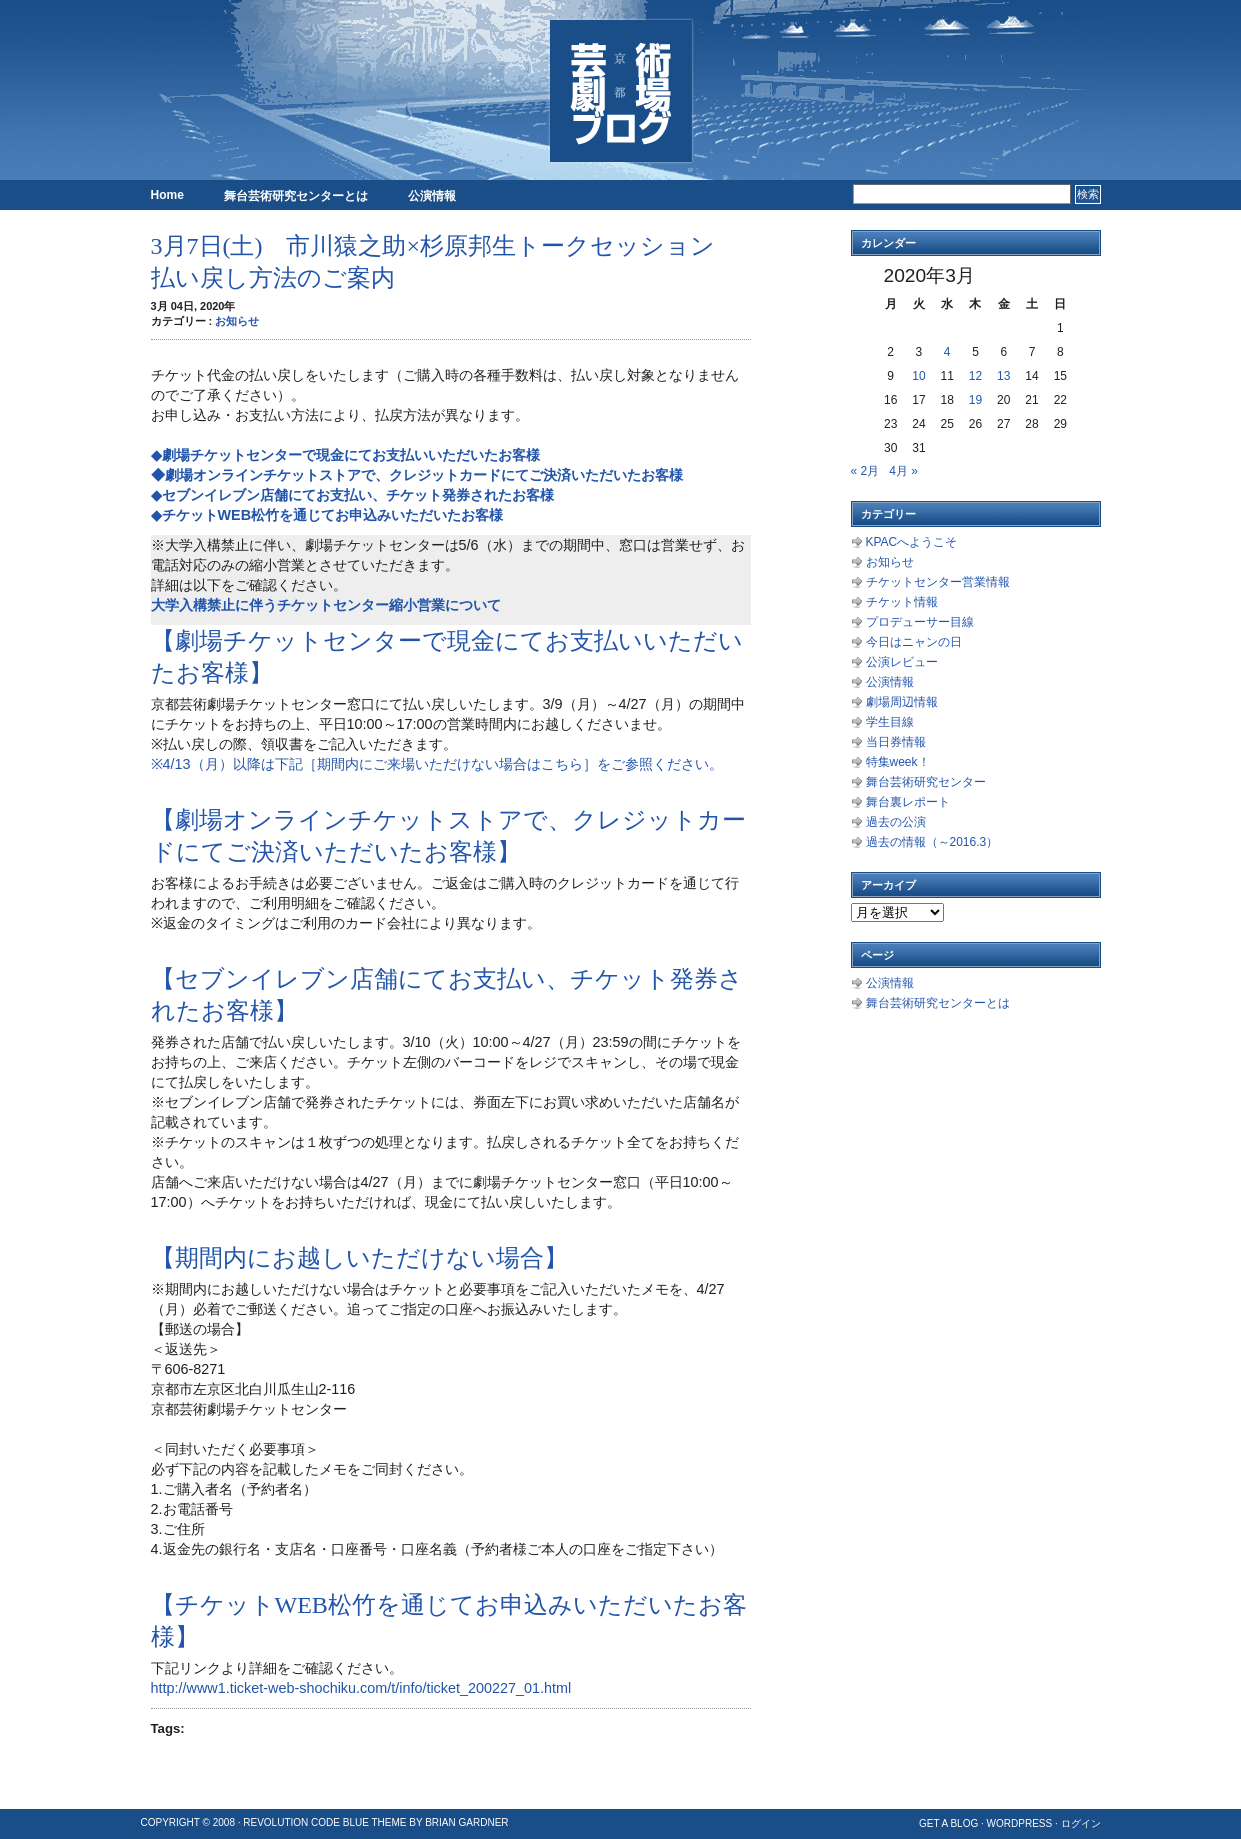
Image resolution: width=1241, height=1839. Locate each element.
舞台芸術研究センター (926, 782)
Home (167, 195)
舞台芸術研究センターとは (296, 196)
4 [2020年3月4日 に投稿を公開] (947, 352)
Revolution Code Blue (306, 1822)
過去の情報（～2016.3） (932, 842)
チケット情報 (902, 602)
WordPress (1020, 1823)
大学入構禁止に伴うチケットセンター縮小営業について (326, 605)
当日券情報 (896, 742)
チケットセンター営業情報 (938, 582)
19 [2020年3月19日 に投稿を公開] (975, 400)
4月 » (903, 471)
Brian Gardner (466, 1822)
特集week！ (898, 762)
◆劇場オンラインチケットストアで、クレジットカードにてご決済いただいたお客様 (417, 475)
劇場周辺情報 (902, 702)
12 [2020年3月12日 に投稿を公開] (975, 376)
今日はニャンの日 (914, 642)
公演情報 (432, 196)
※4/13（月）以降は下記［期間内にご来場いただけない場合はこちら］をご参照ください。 (437, 764)
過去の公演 (896, 822)
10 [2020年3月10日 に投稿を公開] (918, 376)
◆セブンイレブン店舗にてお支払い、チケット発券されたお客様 (352, 495)
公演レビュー (902, 662)
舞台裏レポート (908, 802)
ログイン (1081, 1823)
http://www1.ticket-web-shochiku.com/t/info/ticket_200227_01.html (361, 1688)
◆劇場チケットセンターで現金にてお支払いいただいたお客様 (345, 455)
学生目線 (890, 722)
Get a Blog (948, 1823)
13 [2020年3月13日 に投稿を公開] (1003, 376)
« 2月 (865, 471)
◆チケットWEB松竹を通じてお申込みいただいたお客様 (327, 515)
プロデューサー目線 (920, 622)
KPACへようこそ (912, 542)
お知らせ (237, 321)
